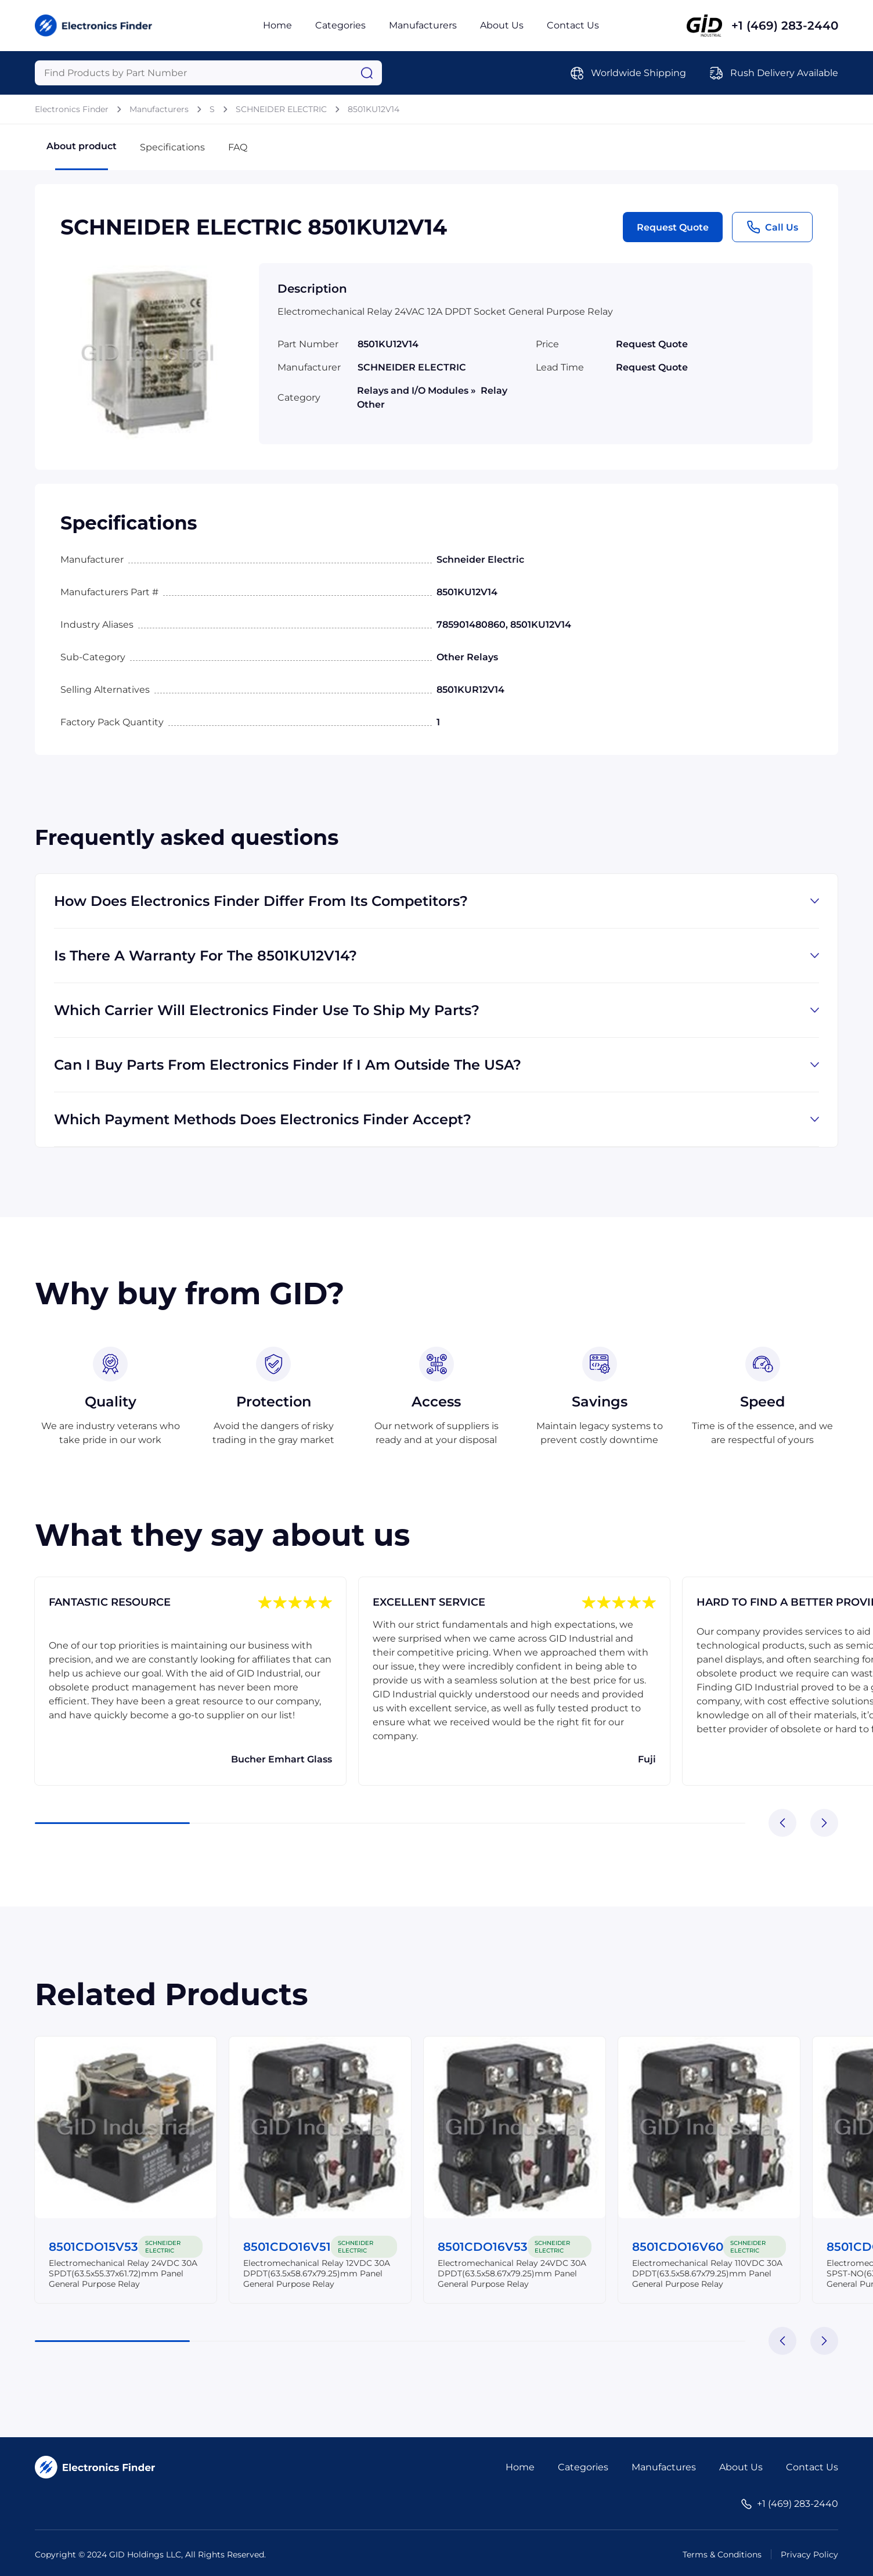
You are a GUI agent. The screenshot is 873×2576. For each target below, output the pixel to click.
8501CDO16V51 (287, 2247)
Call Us (772, 227)
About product (81, 155)
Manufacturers (423, 25)
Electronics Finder (72, 109)
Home (277, 25)
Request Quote (673, 227)
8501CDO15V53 (94, 2247)
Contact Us (573, 25)
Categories (340, 25)
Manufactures (664, 2467)
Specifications (172, 147)
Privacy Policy (809, 2554)
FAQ (237, 147)
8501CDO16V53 (483, 2247)
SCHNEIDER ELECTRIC (281, 109)
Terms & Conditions (722, 2554)
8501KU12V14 (373, 109)
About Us (502, 25)
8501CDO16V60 (678, 2247)
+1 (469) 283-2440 (784, 26)
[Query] (208, 72)
